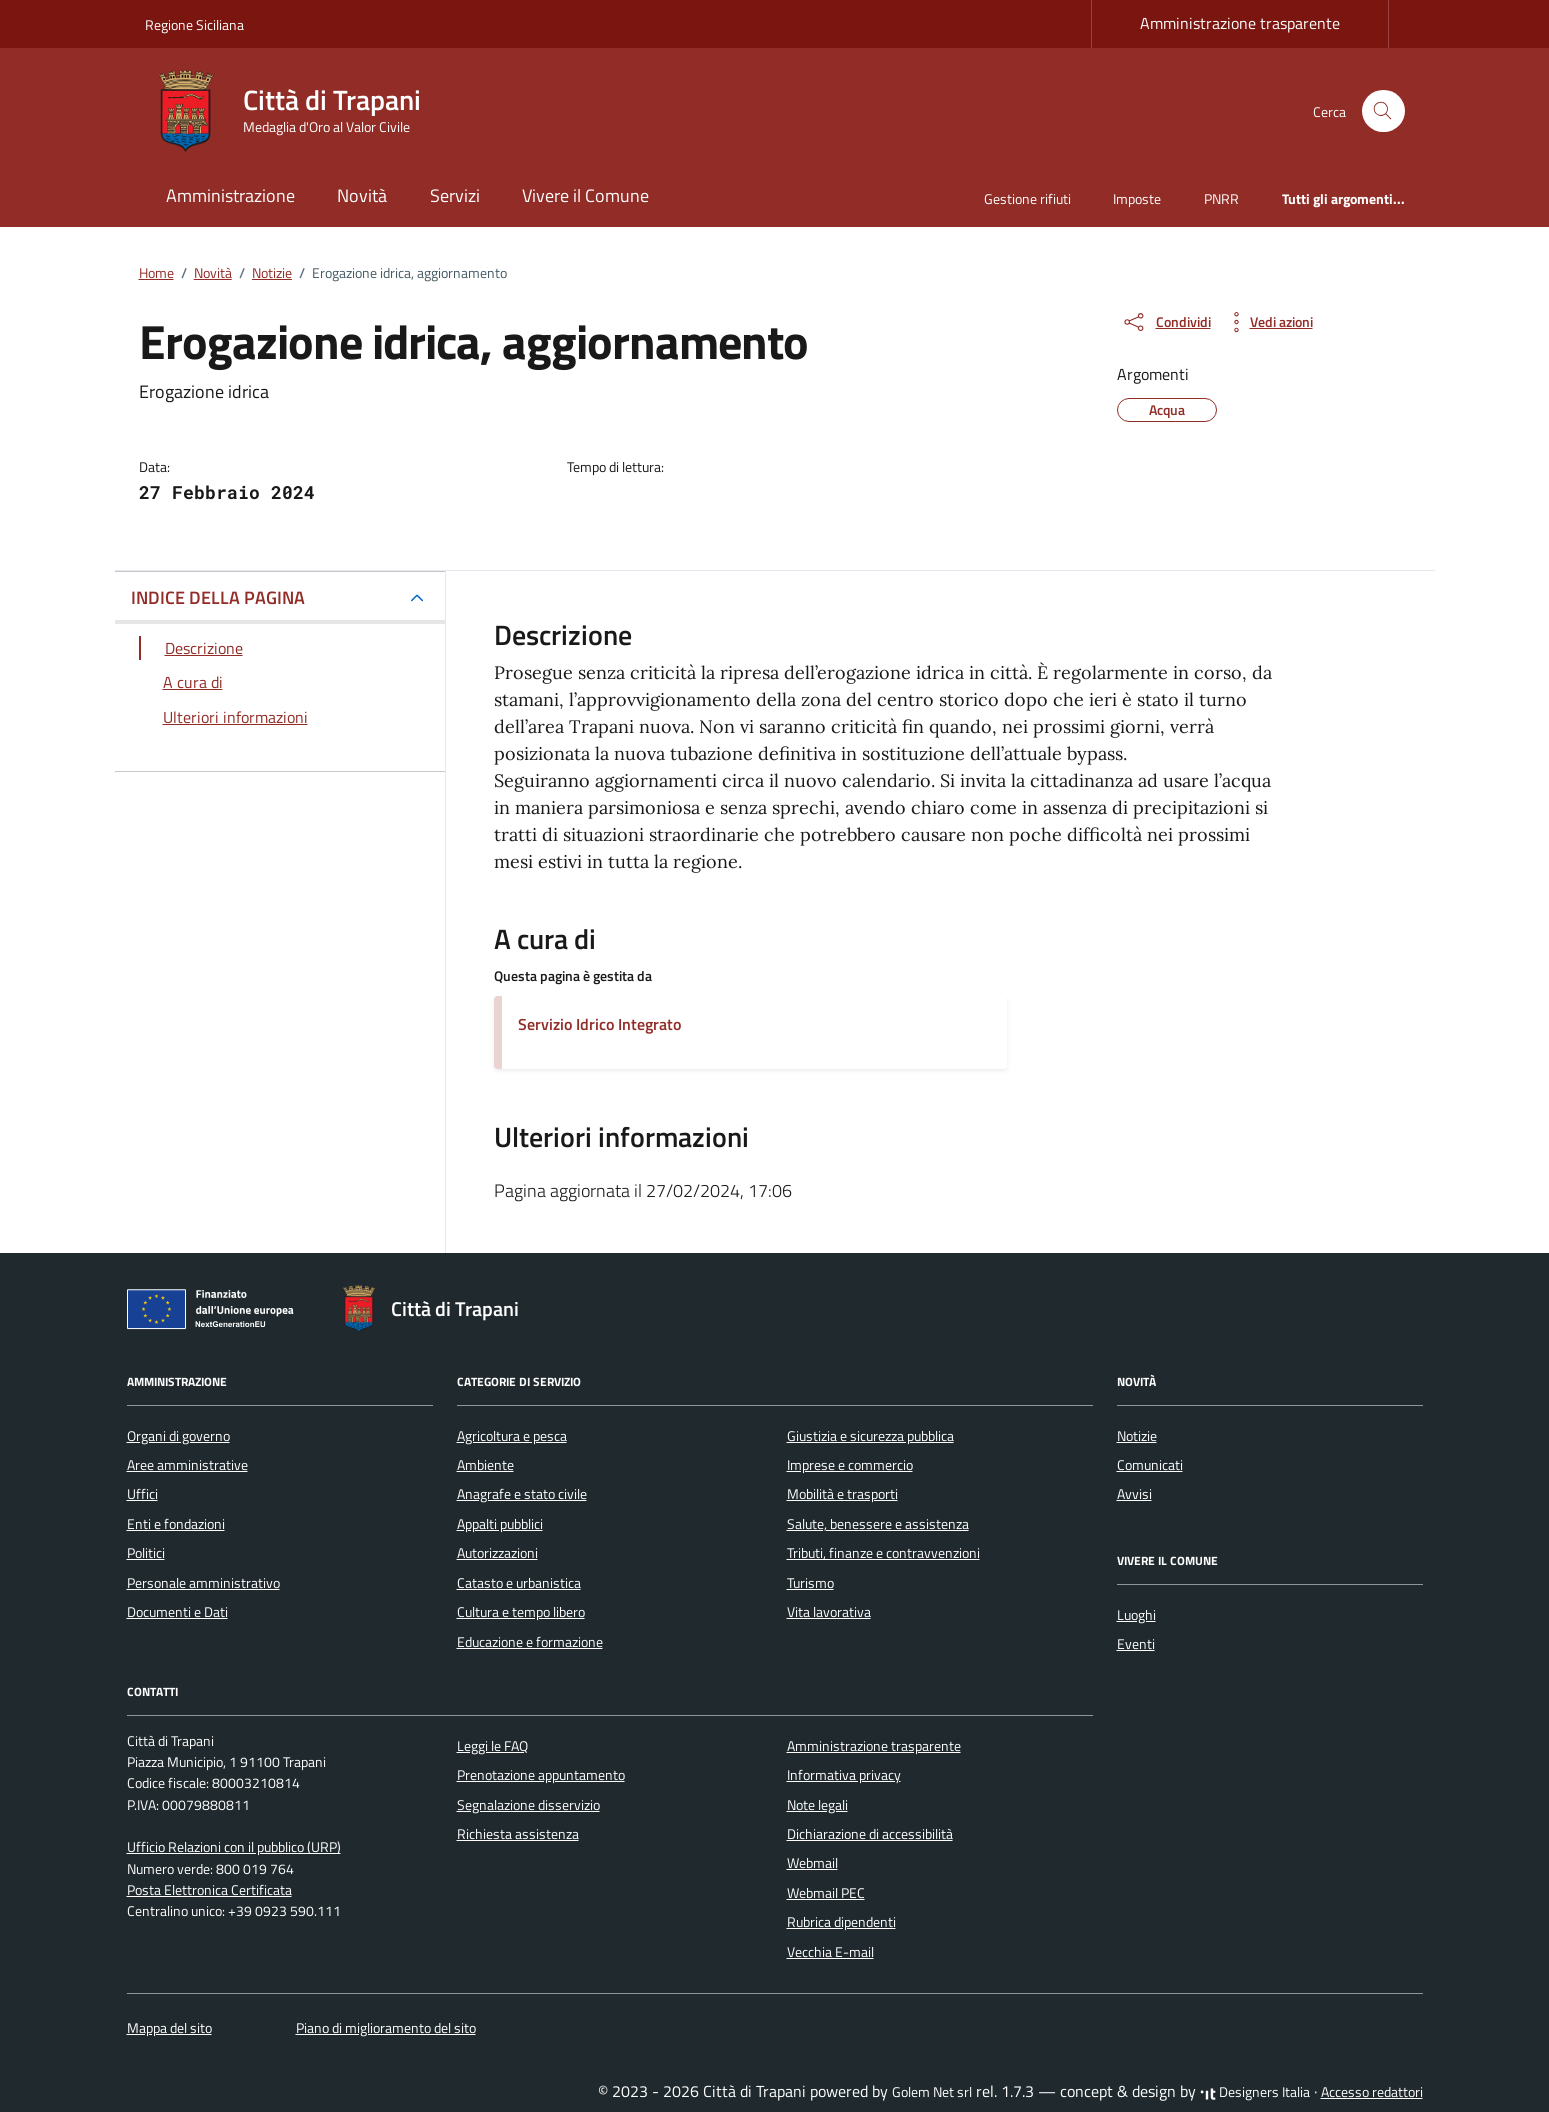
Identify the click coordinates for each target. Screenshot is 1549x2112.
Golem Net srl (932, 2092)
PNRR (1221, 198)
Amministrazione (230, 195)
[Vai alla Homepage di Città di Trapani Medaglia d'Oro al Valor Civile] (295, 111)
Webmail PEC (826, 1893)
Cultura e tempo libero (521, 1612)
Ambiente (485, 1465)
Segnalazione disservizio (528, 1805)
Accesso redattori (1372, 2092)
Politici (146, 1553)
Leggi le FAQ (492, 1746)
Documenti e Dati (177, 1612)
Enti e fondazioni (176, 1524)
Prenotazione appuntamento (541, 1775)
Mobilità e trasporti (842, 1494)
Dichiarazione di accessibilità (870, 1834)
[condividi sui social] (1166, 322)
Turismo (810, 1583)
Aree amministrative (187, 1465)
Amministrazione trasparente (1240, 23)
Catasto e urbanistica (519, 1583)
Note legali (817, 1805)
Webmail (812, 1863)
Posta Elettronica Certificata (209, 1890)
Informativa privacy (844, 1775)
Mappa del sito (169, 2028)
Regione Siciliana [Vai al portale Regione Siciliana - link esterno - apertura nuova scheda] (194, 24)
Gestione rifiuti (1027, 198)
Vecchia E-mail (830, 1952)
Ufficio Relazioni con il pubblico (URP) (234, 1847)
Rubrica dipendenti (841, 1922)
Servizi (455, 195)
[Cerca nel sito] (1383, 111)
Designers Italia (1255, 2092)
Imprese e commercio (850, 1465)
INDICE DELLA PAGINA (218, 597)
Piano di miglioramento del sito (386, 2028)
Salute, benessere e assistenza (878, 1524)
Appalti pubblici (500, 1524)
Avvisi (1134, 1494)
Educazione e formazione (530, 1642)
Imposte (1137, 198)
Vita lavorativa (829, 1612)
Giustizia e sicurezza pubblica (870, 1436)
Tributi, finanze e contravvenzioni (883, 1553)
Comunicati (1150, 1465)
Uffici (142, 1494)
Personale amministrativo (203, 1583)
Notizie (1137, 1436)
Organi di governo (178, 1436)
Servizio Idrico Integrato (599, 1024)
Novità (362, 195)
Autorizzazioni (497, 1553)
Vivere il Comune (585, 195)
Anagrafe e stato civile (522, 1494)
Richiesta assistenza (518, 1834)
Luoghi (1136, 1615)
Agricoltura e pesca (512, 1436)
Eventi (1136, 1644)
